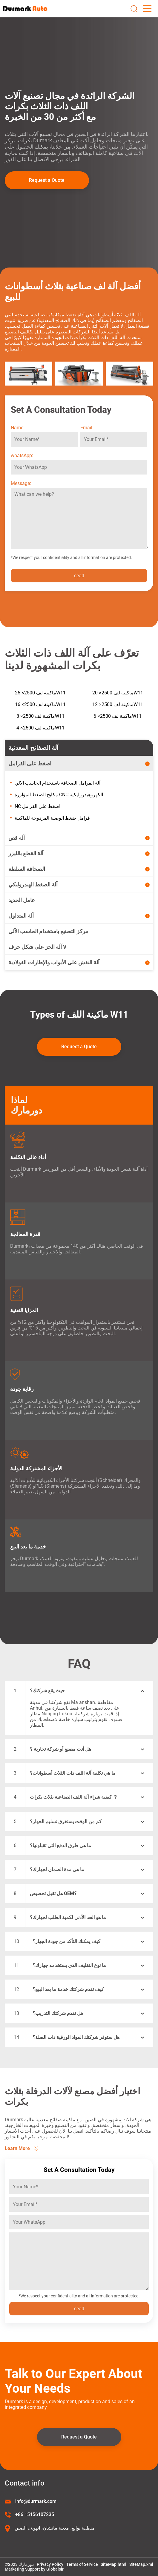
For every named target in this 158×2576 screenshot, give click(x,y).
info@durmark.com (35, 2501)
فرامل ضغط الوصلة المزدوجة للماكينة (52, 818)
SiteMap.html (113, 2564)
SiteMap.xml (141, 2564)
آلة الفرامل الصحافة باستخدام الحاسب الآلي (57, 783)
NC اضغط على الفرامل (37, 806)
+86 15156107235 (34, 2514)
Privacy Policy (50, 2564)
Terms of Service (82, 2564)
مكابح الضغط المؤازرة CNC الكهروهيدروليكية (59, 794)
